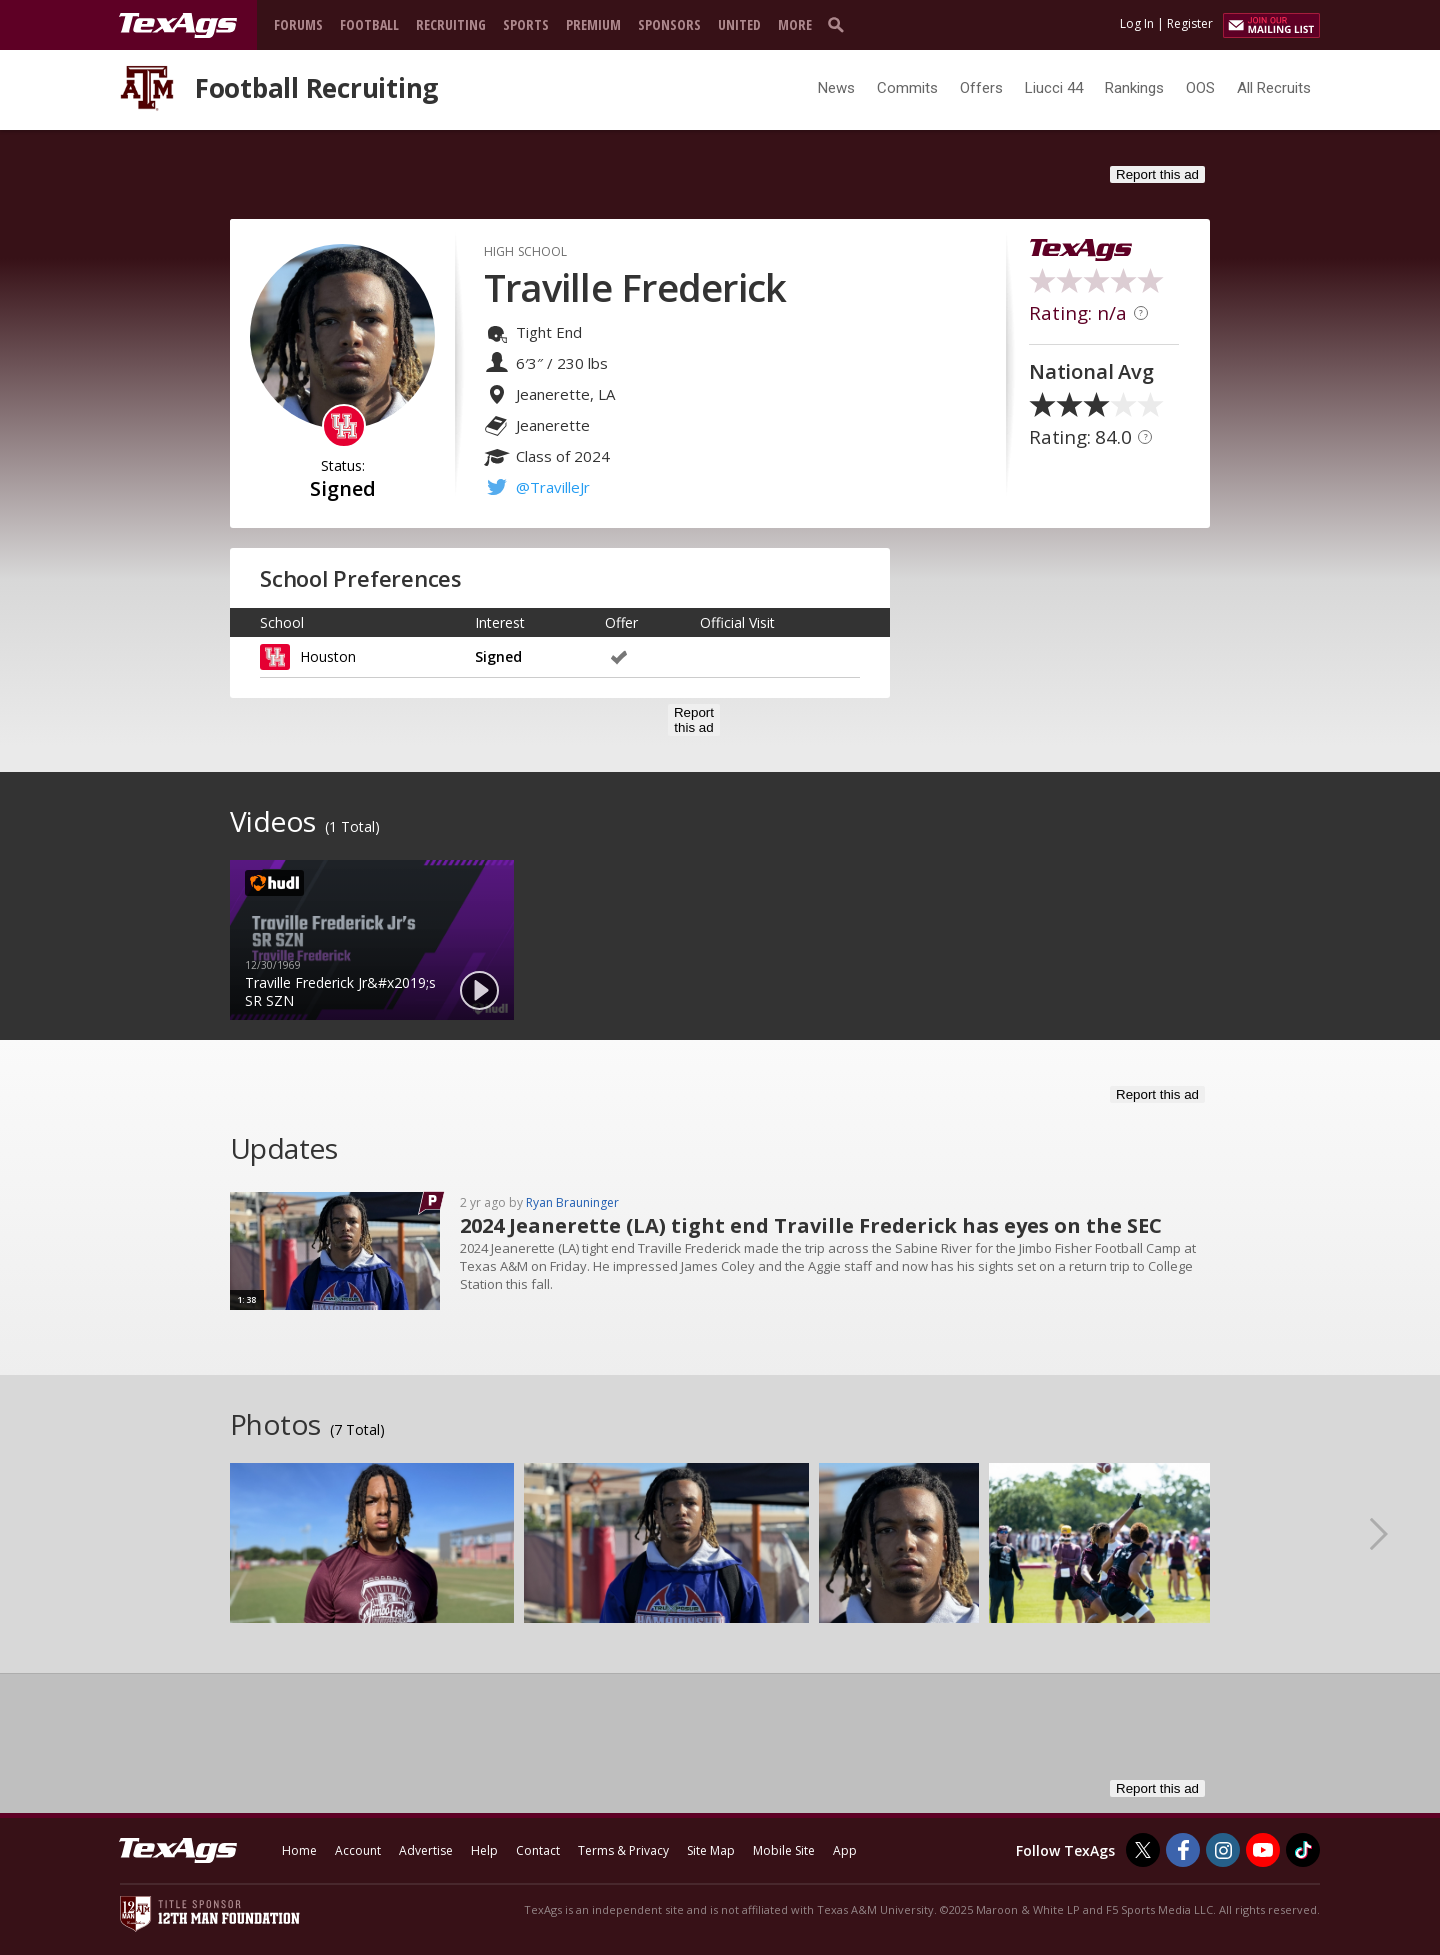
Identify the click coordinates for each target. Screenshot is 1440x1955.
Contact (538, 1850)
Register (1190, 23)
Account (358, 1850)
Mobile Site (784, 1850)
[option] (372, 940)
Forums (298, 24)
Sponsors (669, 24)
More (795, 24)
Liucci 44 (1054, 88)
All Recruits (1274, 88)
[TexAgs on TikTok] (1303, 1850)
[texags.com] (178, 26)
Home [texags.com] (299, 1850)
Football (369, 24)
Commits (907, 88)
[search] (840, 24)
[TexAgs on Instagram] (1223, 1850)
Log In (1137, 23)
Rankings (1134, 88)
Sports (526, 24)
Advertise (426, 1850)
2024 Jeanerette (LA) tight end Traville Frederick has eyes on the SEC (811, 1225)
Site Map (711, 1850)
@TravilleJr (553, 487)
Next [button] (1395, 1533)
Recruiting (451, 24)
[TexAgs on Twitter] (1143, 1850)
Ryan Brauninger (572, 1202)
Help (484, 1850)
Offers (981, 88)
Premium (593, 24)
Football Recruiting (316, 88)
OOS (1200, 88)
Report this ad (1157, 174)
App (845, 1850)
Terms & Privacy (623, 1850)
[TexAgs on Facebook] (1183, 1850)
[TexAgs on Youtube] (1263, 1850)
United (739, 24)
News (836, 88)
